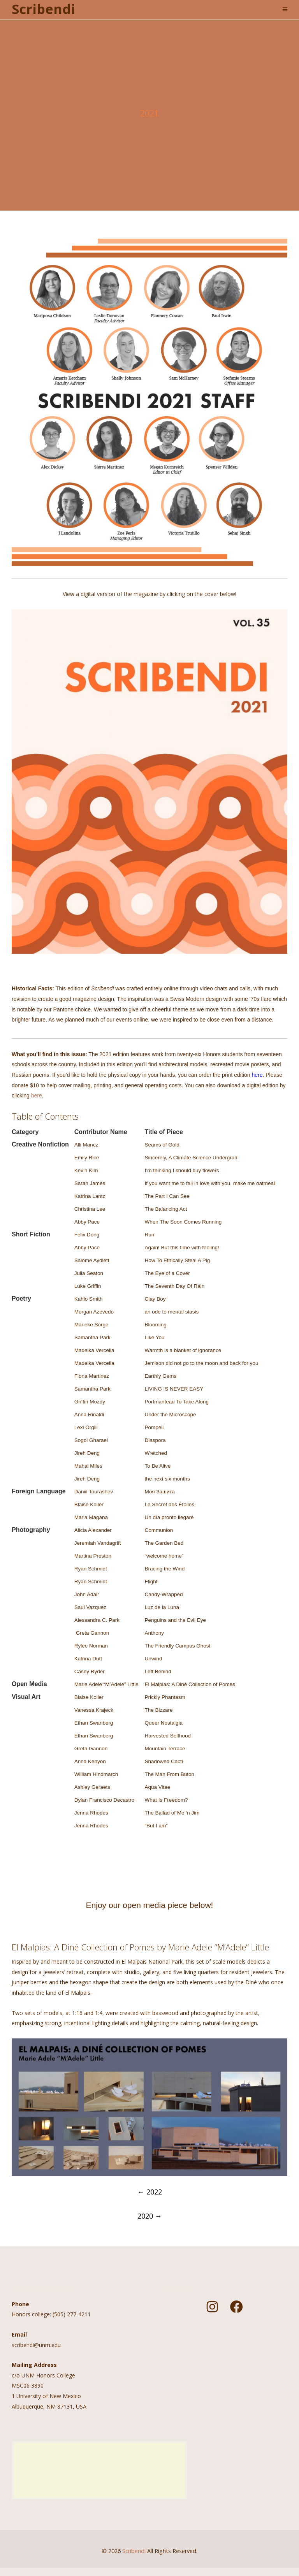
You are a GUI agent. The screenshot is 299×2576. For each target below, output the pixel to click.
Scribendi (43, 9)
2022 (149, 2191)
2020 (149, 2216)
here (36, 1095)
